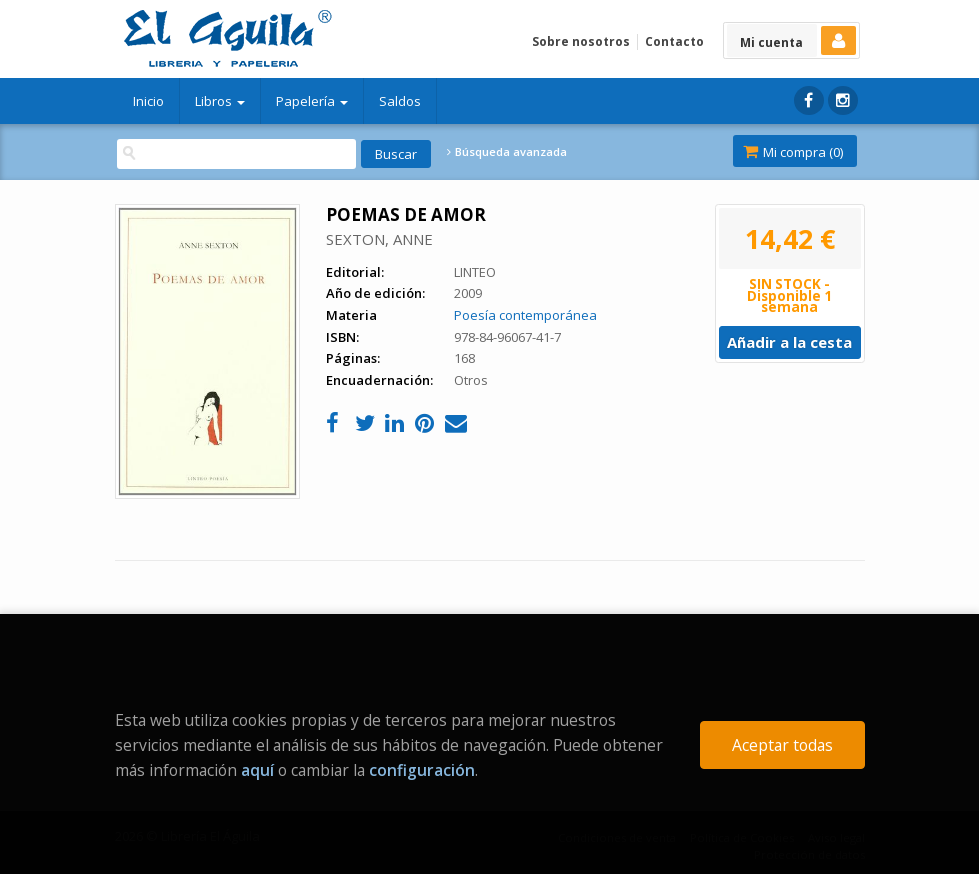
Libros (220, 101)
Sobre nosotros (581, 41)
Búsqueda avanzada (507, 152)
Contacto (674, 41)
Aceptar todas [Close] (782, 745)
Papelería (312, 101)
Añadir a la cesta (789, 342)
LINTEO (475, 272)
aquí (257, 770)
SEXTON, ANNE (379, 239)
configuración (422, 770)
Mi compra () (793, 152)
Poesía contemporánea (525, 315)
